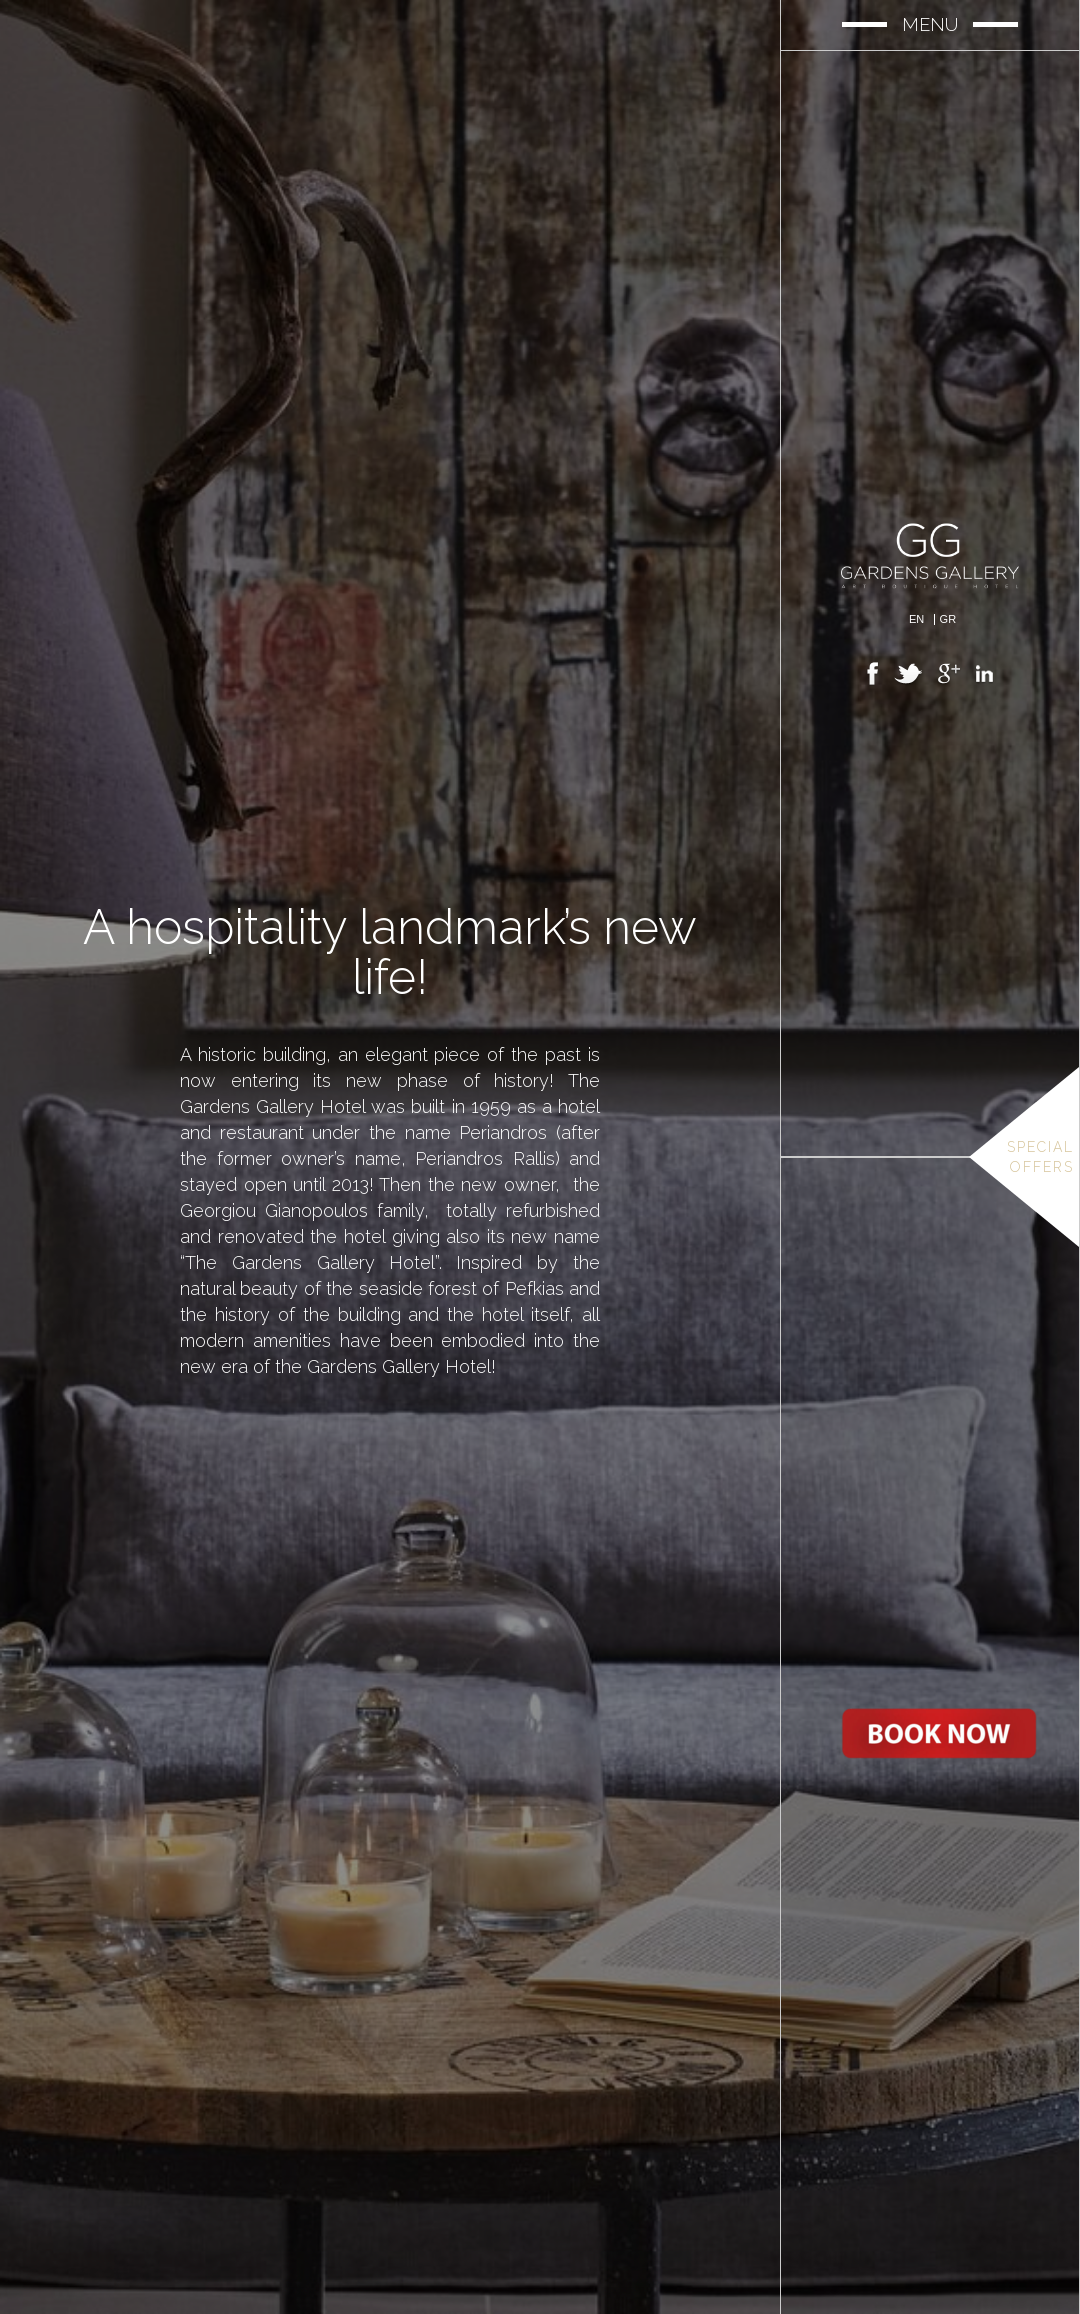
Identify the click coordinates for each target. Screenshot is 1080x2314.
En (916, 619)
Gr (948, 619)
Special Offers (1040, 1157)
